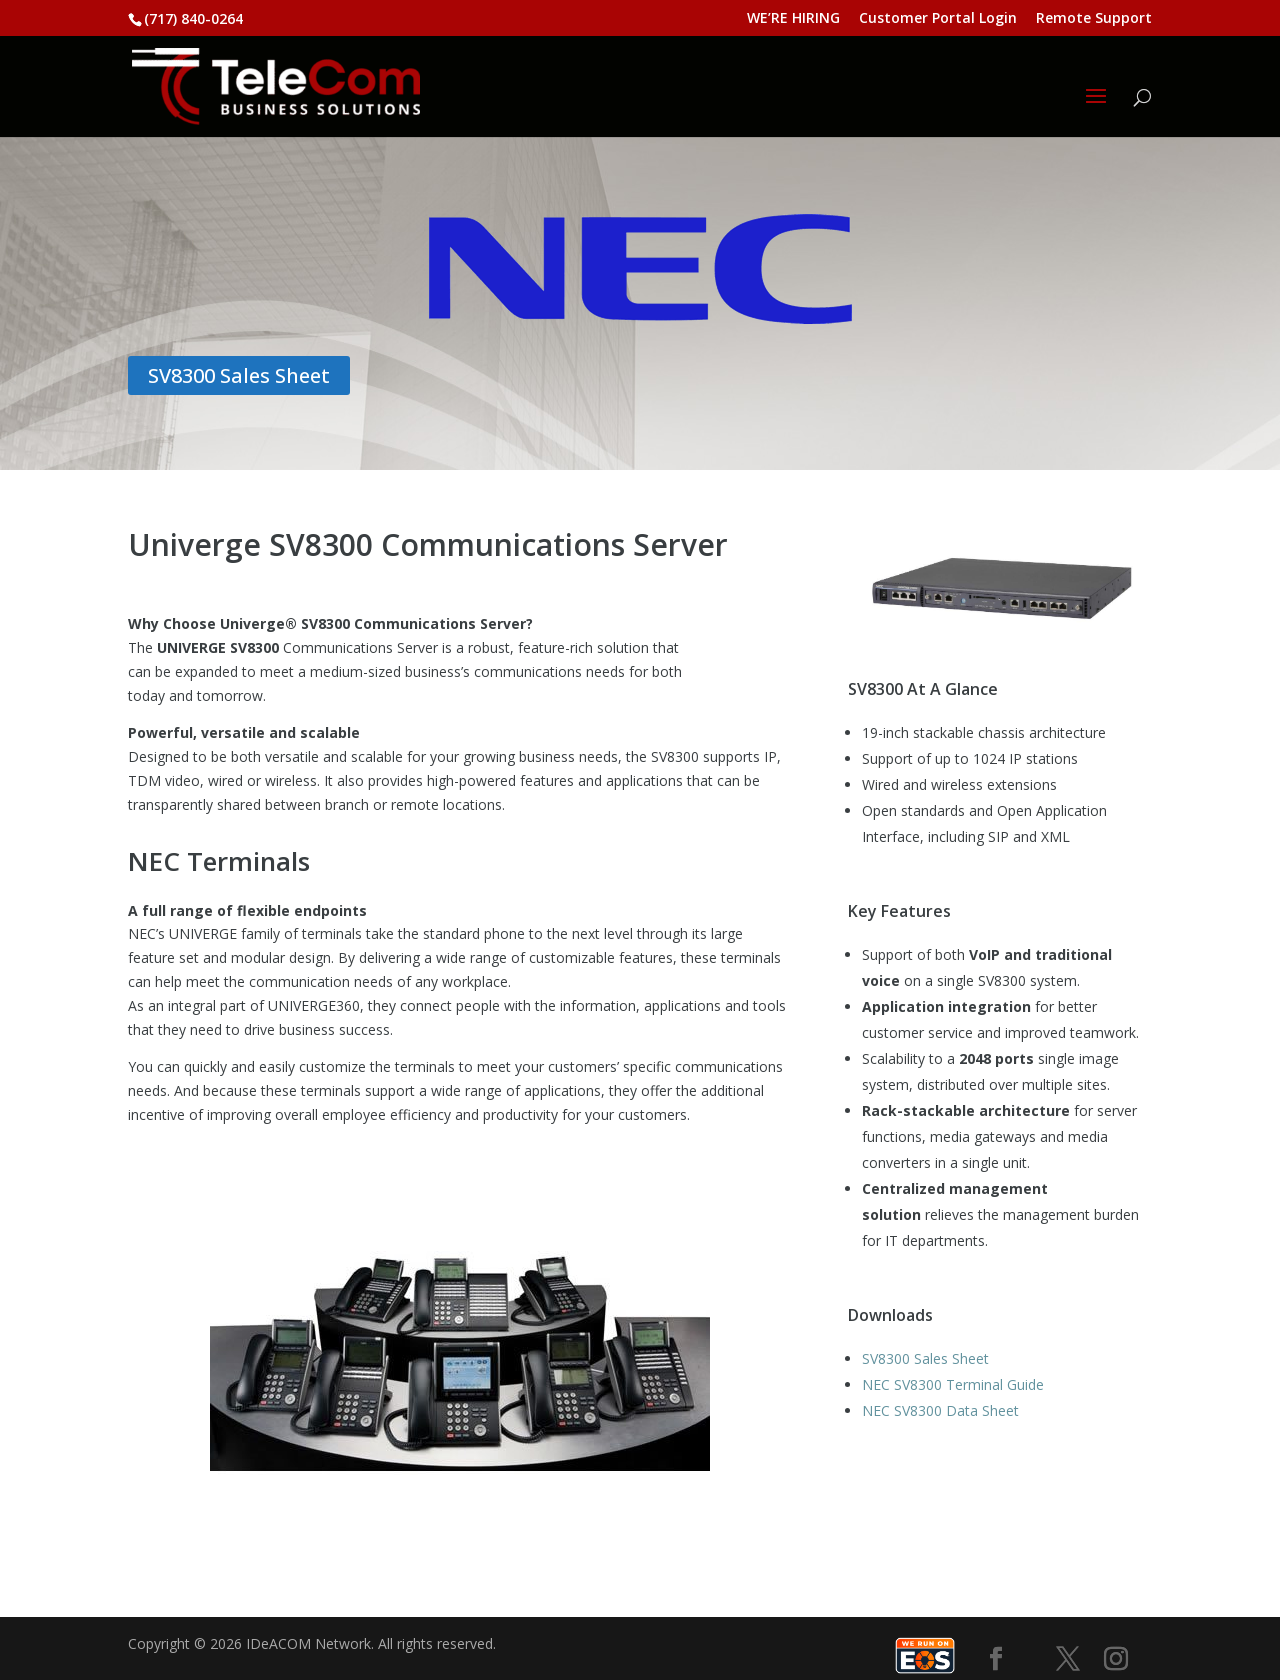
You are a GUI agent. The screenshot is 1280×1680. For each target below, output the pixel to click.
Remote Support (1094, 19)
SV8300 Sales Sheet (239, 375)
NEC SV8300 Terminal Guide (953, 1384)
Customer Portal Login (938, 19)
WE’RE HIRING (793, 19)
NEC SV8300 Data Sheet (940, 1410)
